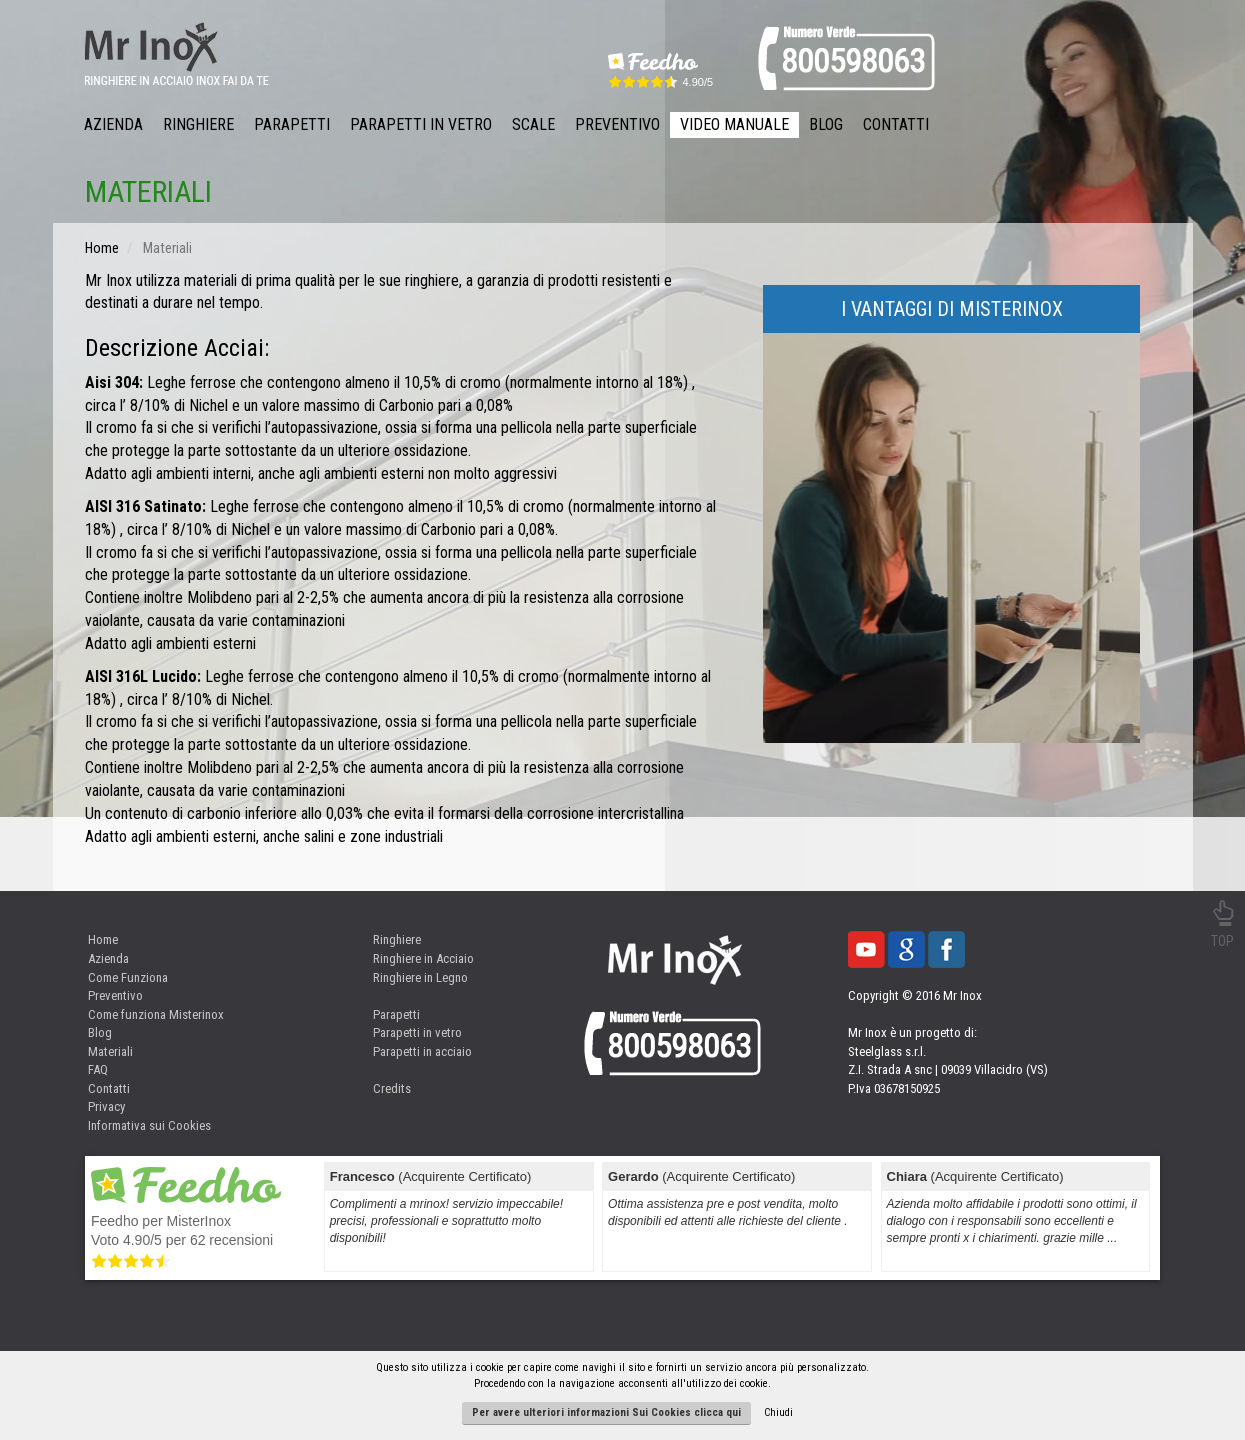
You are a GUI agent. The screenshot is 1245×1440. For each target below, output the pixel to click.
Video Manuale (734, 124)
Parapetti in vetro (417, 1032)
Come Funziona (128, 977)
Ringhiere (198, 124)
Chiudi (778, 1412)
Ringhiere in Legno (420, 977)
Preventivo (617, 124)
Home (103, 939)
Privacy (106, 1106)
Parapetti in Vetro (421, 124)
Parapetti (292, 124)
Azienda (113, 124)
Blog (826, 124)
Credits (392, 1088)
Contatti (896, 124)
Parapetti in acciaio (422, 1051)
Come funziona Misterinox (156, 1014)
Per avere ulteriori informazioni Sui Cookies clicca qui (606, 1412)
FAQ (98, 1069)
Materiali (110, 1051)
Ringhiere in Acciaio (423, 958)
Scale (533, 124)
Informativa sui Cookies (149, 1125)
